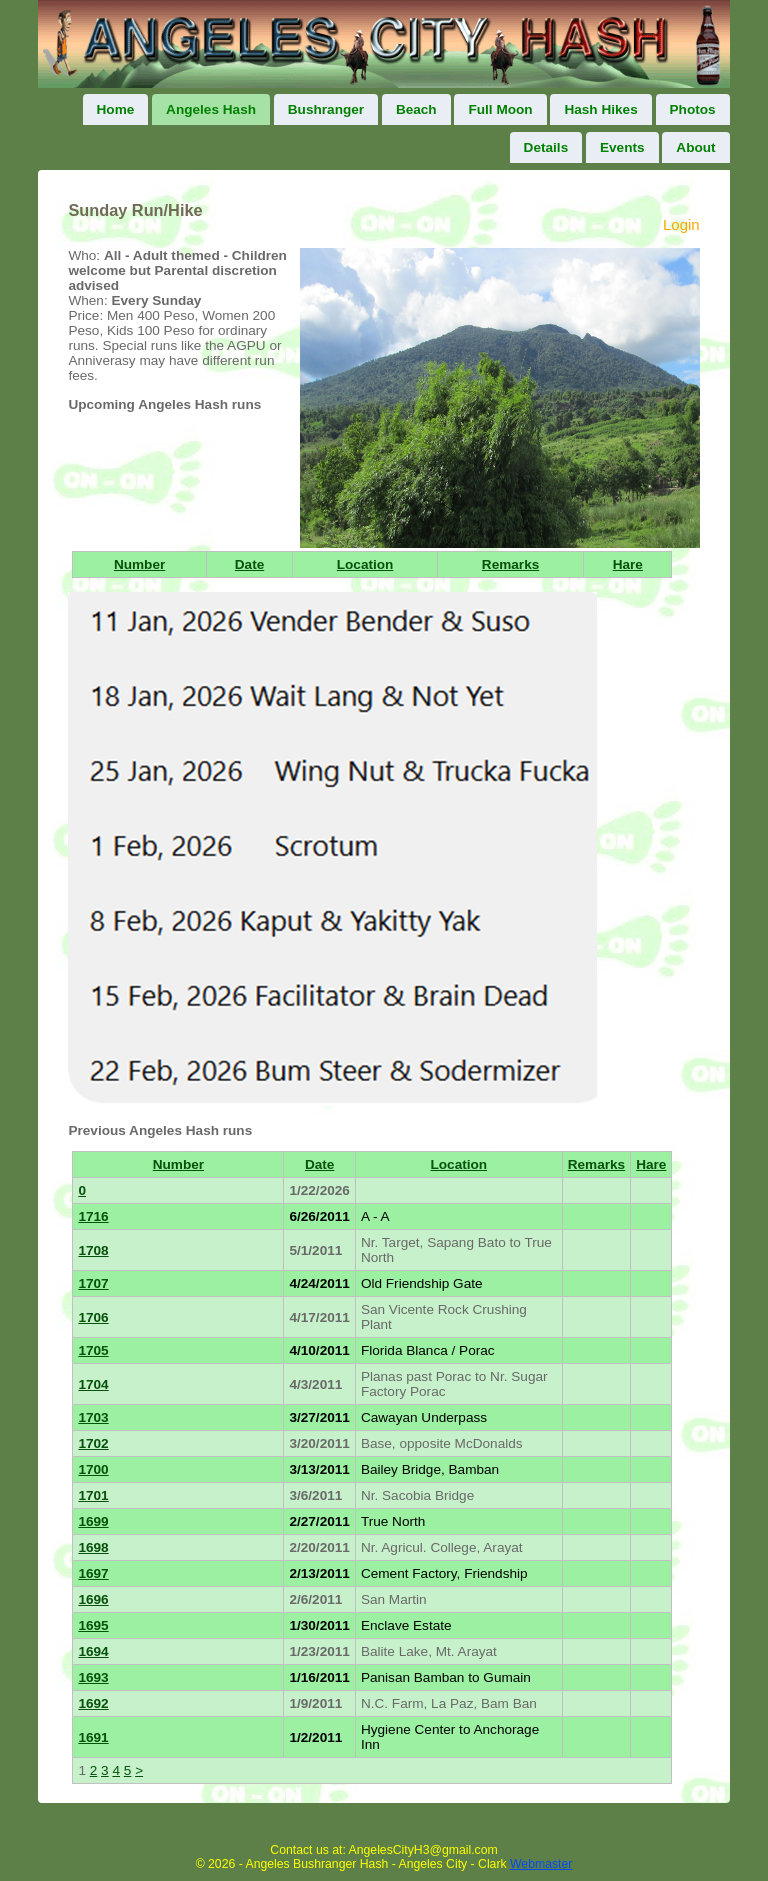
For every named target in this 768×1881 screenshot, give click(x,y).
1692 (93, 1703)
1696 (93, 1599)
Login (681, 224)
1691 (93, 1737)
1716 (93, 1216)
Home (116, 109)
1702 (93, 1443)
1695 (93, 1625)
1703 (93, 1417)
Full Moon (500, 109)
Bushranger (326, 109)
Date (249, 564)
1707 (93, 1283)
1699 (93, 1521)
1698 (93, 1547)
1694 (93, 1651)
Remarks (510, 564)
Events (622, 147)
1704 (93, 1384)
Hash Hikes (600, 109)
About (695, 147)
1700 (93, 1469)
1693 (93, 1677)
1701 (93, 1495)
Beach (416, 109)
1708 (93, 1250)
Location (365, 564)
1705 (93, 1350)
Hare (628, 564)
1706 (93, 1317)
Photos (693, 109)
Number (139, 564)
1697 (93, 1573)
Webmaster (541, 1864)
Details (546, 147)
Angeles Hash (211, 109)
